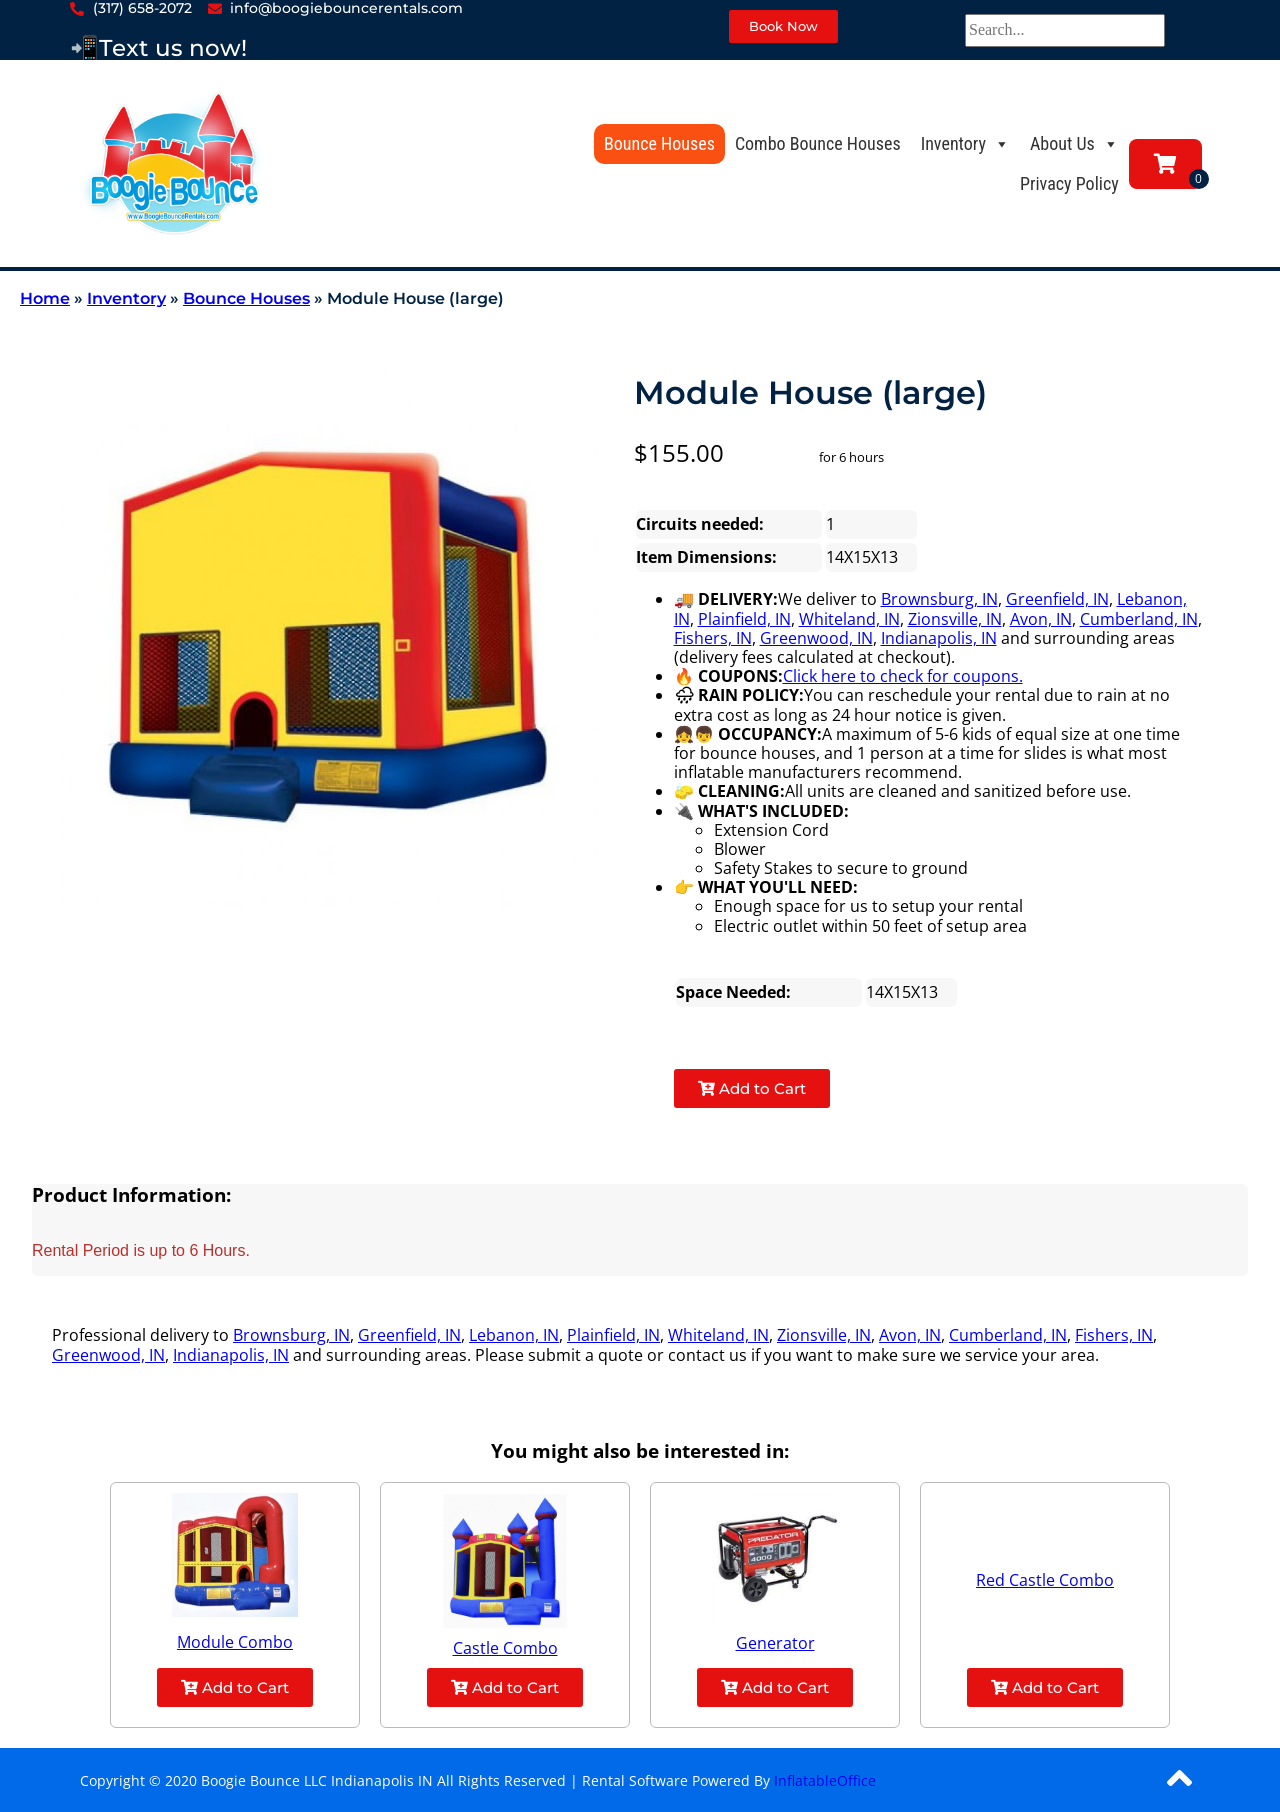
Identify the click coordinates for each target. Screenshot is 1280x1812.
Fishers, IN (713, 638)
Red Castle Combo (1045, 1580)
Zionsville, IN (955, 619)
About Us (1074, 143)
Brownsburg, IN (939, 599)
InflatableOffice (825, 1780)
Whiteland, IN (849, 619)
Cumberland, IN (1139, 619)
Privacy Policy (1069, 183)
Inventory (965, 143)
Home (45, 298)
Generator (775, 1643)
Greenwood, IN (816, 638)
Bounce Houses (659, 143)
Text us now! (173, 48)
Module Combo (235, 1642)
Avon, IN (1041, 619)
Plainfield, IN (744, 619)
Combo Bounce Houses (818, 143)
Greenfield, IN (1057, 599)
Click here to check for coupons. (903, 676)
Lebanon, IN (514, 1335)
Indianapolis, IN (939, 638)
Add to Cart (752, 1088)
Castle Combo (505, 1648)
